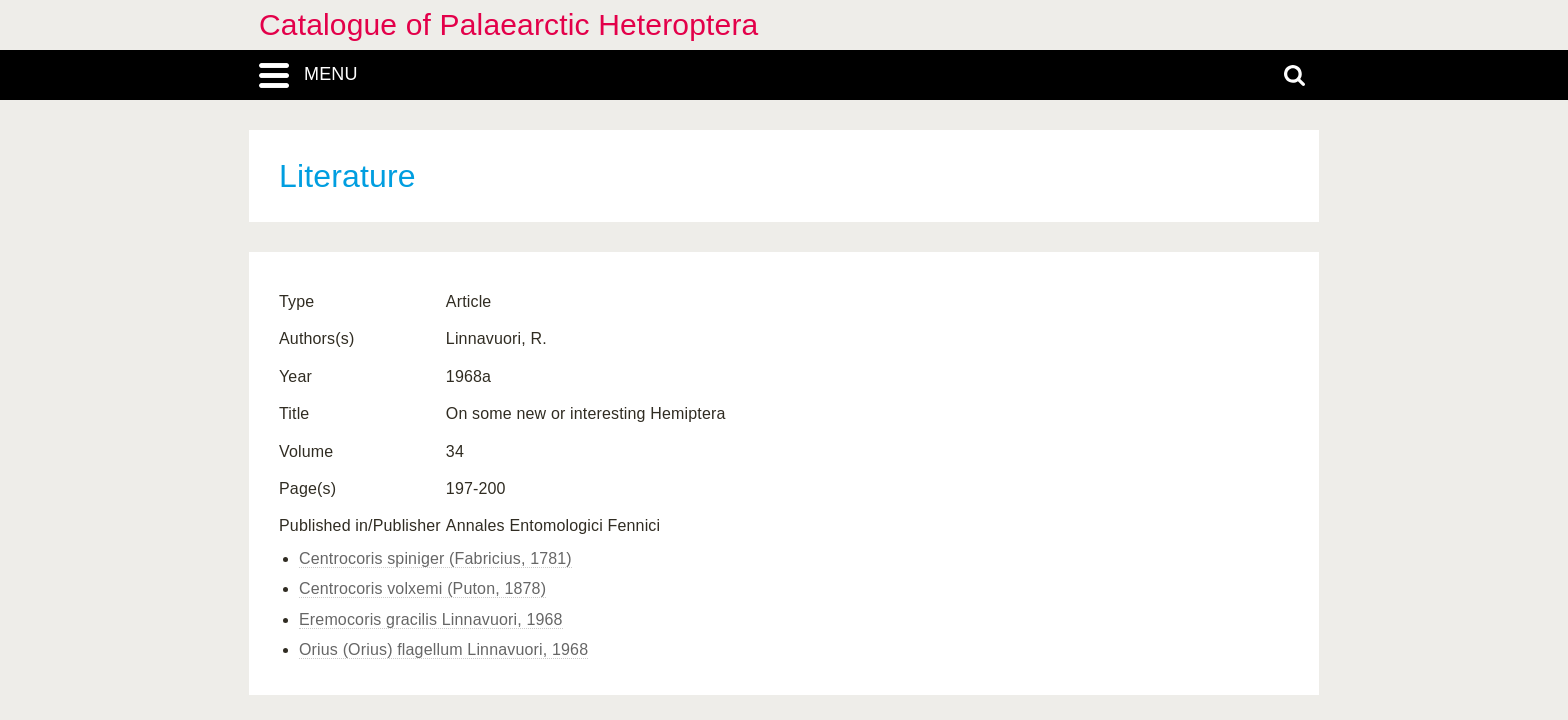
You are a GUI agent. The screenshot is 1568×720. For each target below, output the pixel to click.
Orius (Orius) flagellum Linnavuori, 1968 (443, 649)
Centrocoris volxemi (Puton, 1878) (422, 588)
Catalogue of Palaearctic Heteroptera (508, 24)
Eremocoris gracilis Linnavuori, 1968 (431, 619)
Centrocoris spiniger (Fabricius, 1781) (435, 558)
